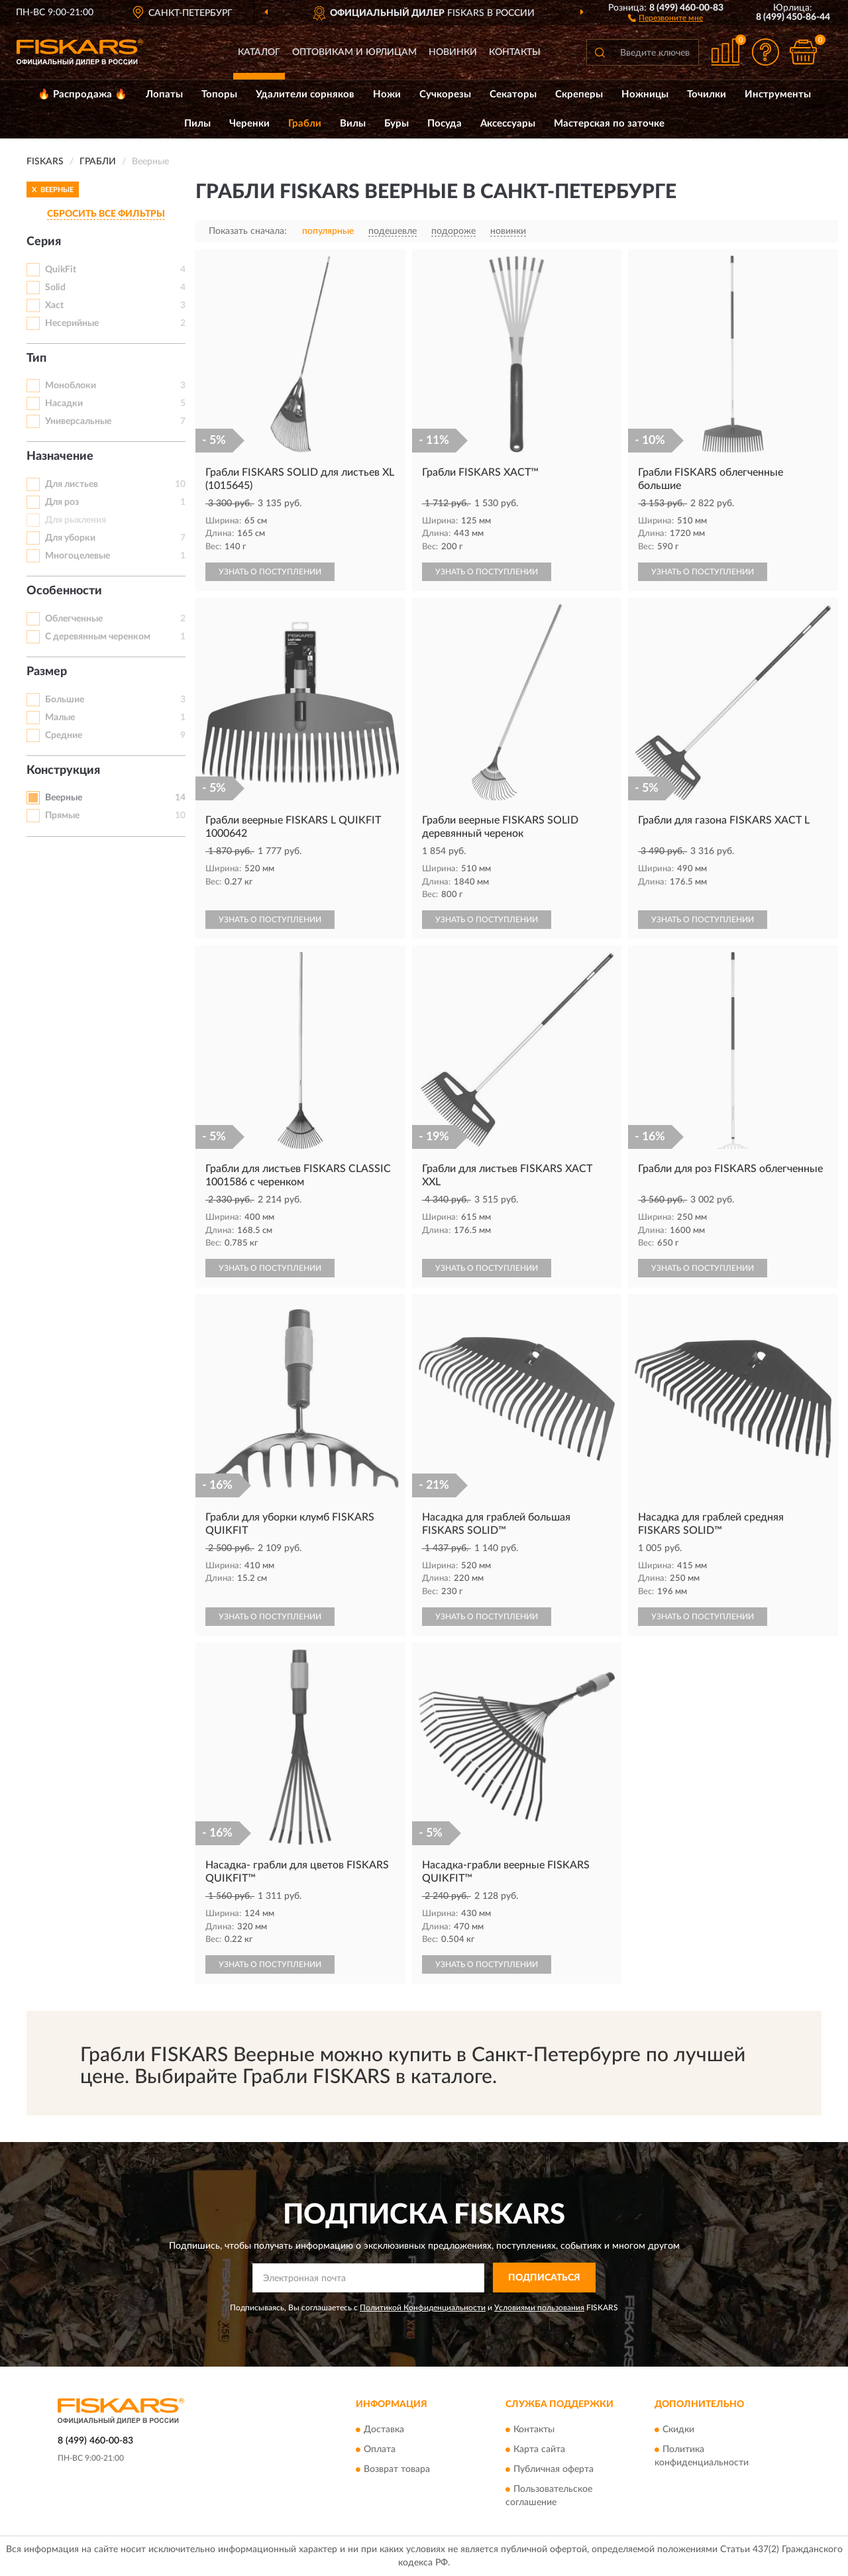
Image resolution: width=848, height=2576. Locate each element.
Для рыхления (75, 520)
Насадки (64, 403)
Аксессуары (507, 124)
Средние (63, 735)
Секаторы (513, 94)
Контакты (515, 52)
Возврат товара (397, 2470)
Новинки (453, 52)
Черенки (249, 124)
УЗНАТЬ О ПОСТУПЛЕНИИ (270, 572)
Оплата (380, 2450)
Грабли (304, 124)
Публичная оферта (553, 2470)
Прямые (62, 815)
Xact (54, 305)
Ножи (387, 94)
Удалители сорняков (305, 94)
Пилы (197, 124)
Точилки (706, 94)
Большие (64, 699)
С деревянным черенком (97, 636)
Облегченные (74, 618)
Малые (60, 717)
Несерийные (72, 323)
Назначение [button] (59, 456)
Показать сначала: (248, 231)
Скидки (678, 2430)
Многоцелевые (77, 556)
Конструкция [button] (63, 771)
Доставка (384, 2430)
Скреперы (579, 94)
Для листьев (71, 484)
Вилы (353, 124)
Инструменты (778, 94)
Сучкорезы (445, 94)
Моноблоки (70, 385)
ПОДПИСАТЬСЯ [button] (544, 2277)
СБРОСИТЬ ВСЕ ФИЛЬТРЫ (106, 214)
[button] (665, 17)
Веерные (63, 797)
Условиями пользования (539, 2308)
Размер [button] (46, 672)
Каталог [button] (259, 52)
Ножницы (644, 94)
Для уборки (70, 538)
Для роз (62, 502)
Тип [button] (36, 358)
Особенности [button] (64, 591)
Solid (55, 287)
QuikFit (60, 269)
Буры (396, 124)
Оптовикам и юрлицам (354, 52)
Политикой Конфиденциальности (423, 2308)
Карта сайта (539, 2450)
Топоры (219, 94)
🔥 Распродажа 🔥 (82, 94)
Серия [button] (43, 242)
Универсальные (78, 421)
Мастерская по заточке (609, 124)
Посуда (444, 124)
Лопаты (164, 94)
